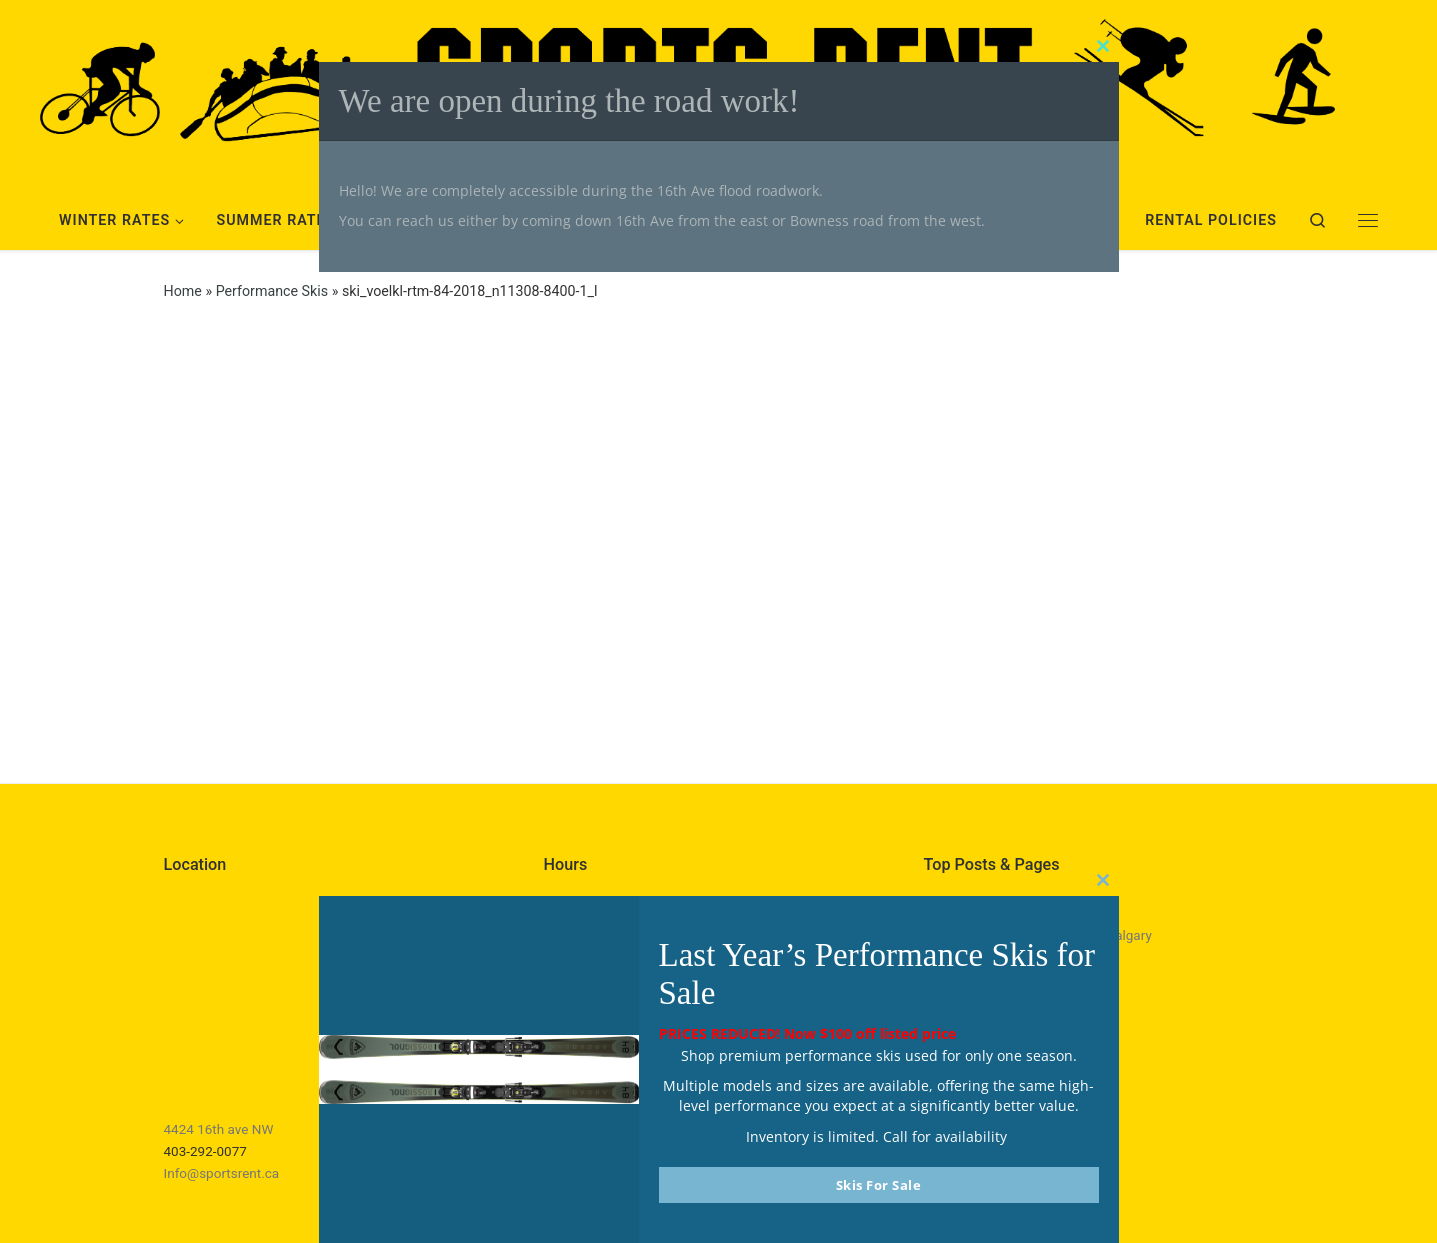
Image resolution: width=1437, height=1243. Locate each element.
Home (183, 291)
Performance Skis (272, 291)
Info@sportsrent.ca (222, 1173)
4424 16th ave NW (219, 1129)
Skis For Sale (879, 1185)
